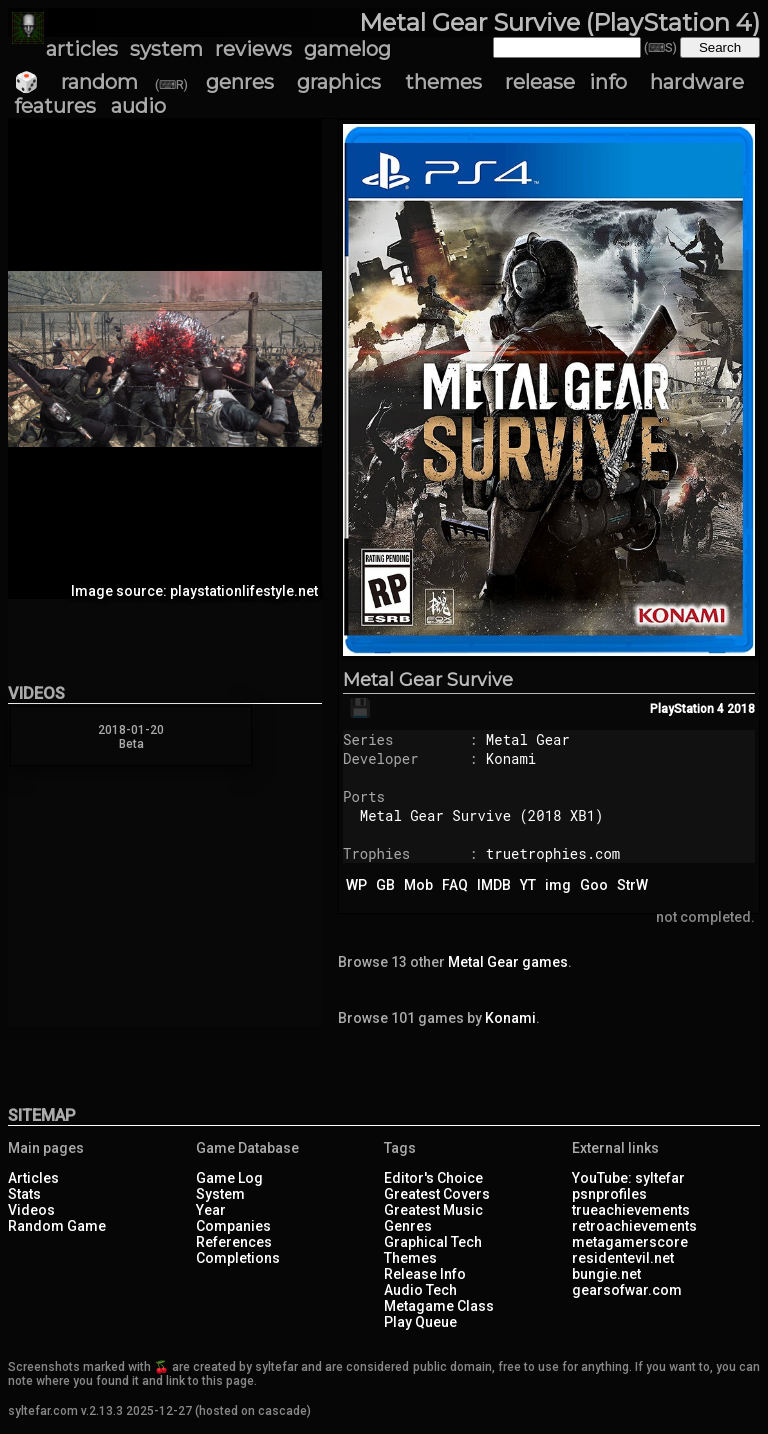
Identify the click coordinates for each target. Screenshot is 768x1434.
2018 (741, 709)
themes (443, 82)
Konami (511, 758)
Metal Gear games (508, 962)
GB (385, 885)
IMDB (494, 885)
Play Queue (420, 1322)
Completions (238, 1258)
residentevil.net (623, 1258)
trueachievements (631, 1210)
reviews (253, 49)
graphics (339, 82)
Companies (233, 1226)
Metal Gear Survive (428, 680)
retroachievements (634, 1226)
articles (82, 49)
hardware (697, 82)
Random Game (57, 1226)
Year (211, 1210)
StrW (632, 885)
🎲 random (76, 82)
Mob (418, 885)
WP (356, 885)
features (55, 106)
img (558, 885)
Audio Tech (420, 1290)
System (220, 1194)
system (166, 49)
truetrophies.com (553, 853)
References (234, 1242)
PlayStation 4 (687, 709)
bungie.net (606, 1274)
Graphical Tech (433, 1242)
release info (565, 82)
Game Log (229, 1178)
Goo (594, 885)
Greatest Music (433, 1210)
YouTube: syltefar (628, 1178)
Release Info (425, 1274)
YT (528, 885)
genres (240, 82)
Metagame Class (439, 1306)
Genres (408, 1226)
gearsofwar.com (627, 1290)
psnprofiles (609, 1194)
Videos (31, 1210)
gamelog (347, 49)
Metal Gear (528, 739)
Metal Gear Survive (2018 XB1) (482, 815)
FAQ (455, 885)
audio (138, 106)
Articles (33, 1178)
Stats (24, 1194)
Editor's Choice (433, 1178)
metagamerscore (630, 1242)
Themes (410, 1258)
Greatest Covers (437, 1194)
